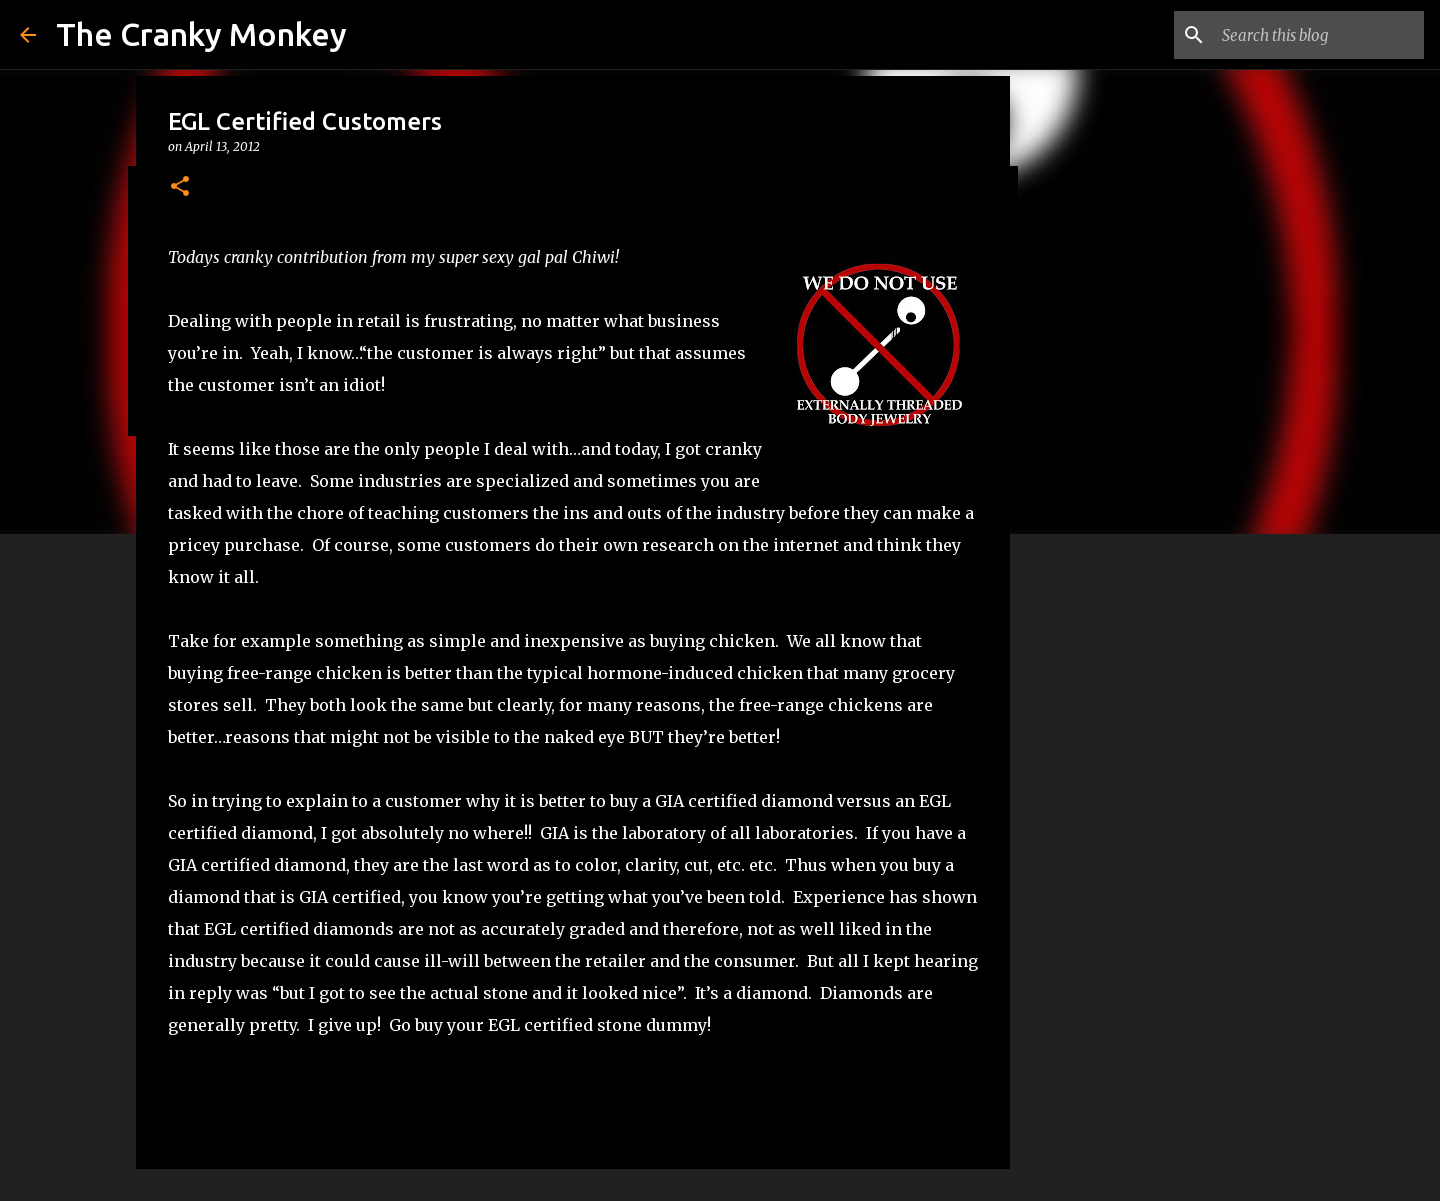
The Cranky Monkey (201, 34)
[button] (180, 187)
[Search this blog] (1319, 35)
